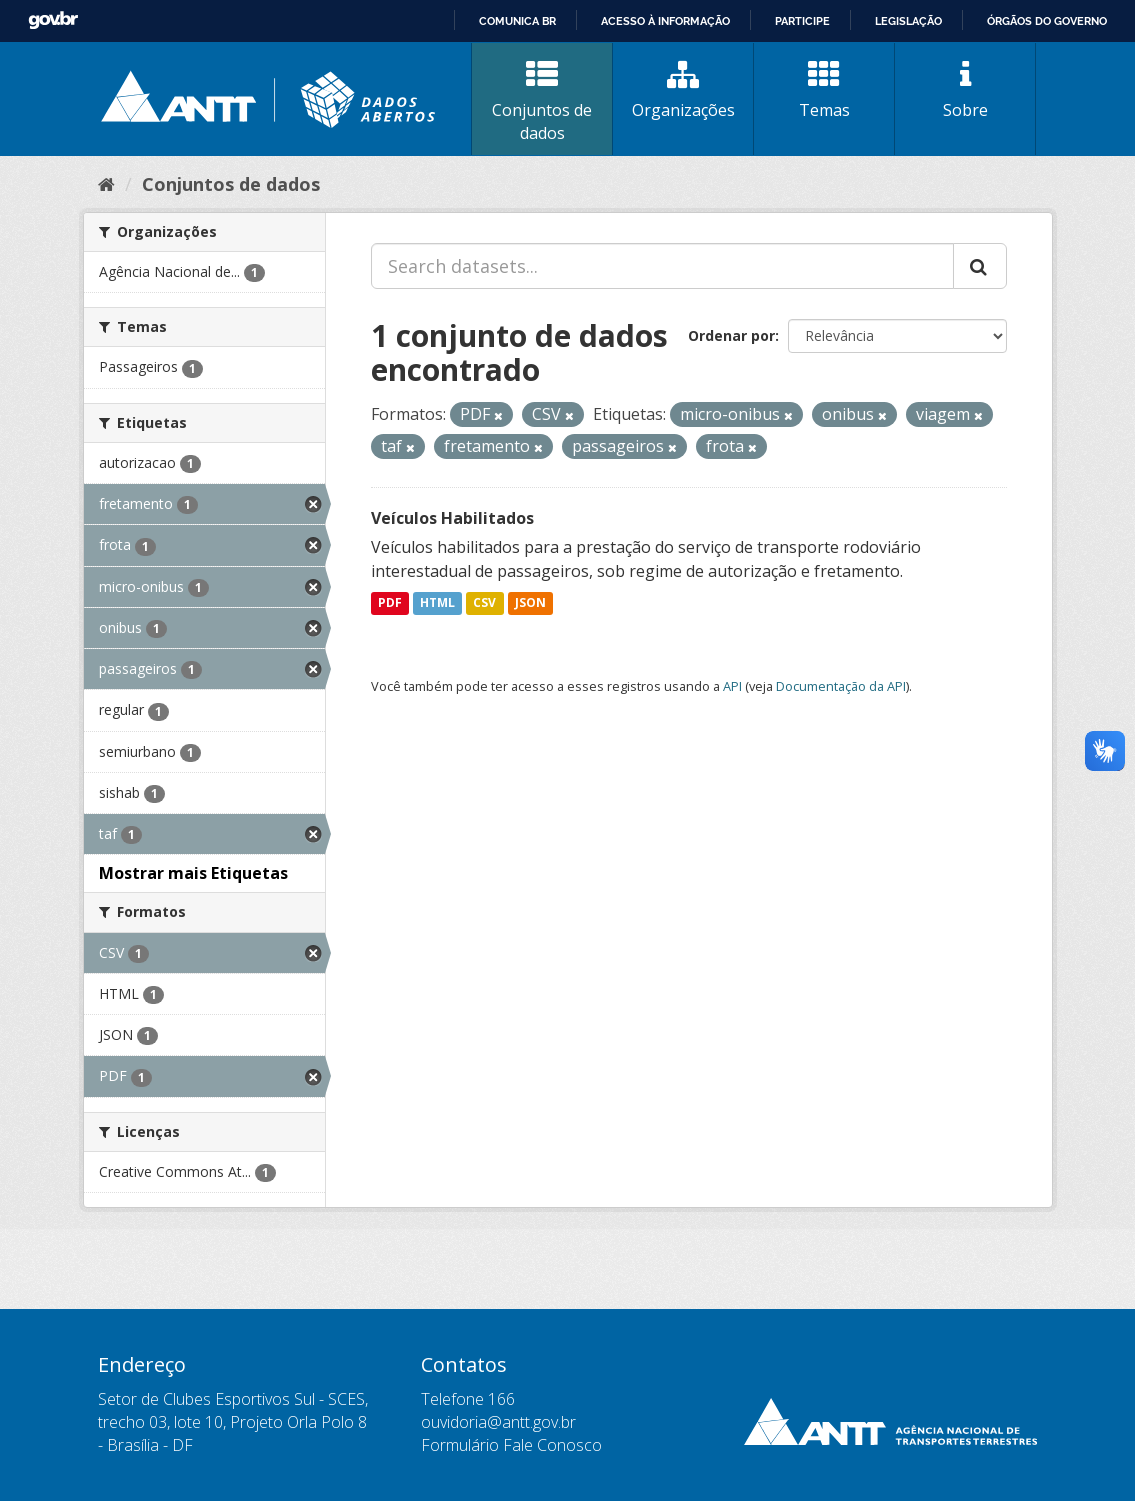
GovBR (53, 20)
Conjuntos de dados (542, 101)
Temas (824, 90)
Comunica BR (517, 21)
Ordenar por (731, 335)
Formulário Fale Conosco (511, 1445)
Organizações (683, 90)
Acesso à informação (665, 21)
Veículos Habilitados (452, 518)
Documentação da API (841, 686)
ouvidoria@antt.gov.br (498, 1422)
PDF (390, 603)
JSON (530, 603)
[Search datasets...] (662, 266)
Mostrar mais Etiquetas (193, 873)
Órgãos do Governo (1047, 21)
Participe (802, 21)
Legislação (908, 21)
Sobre (965, 90)
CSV (484, 603)
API (732, 686)
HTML (437, 603)
